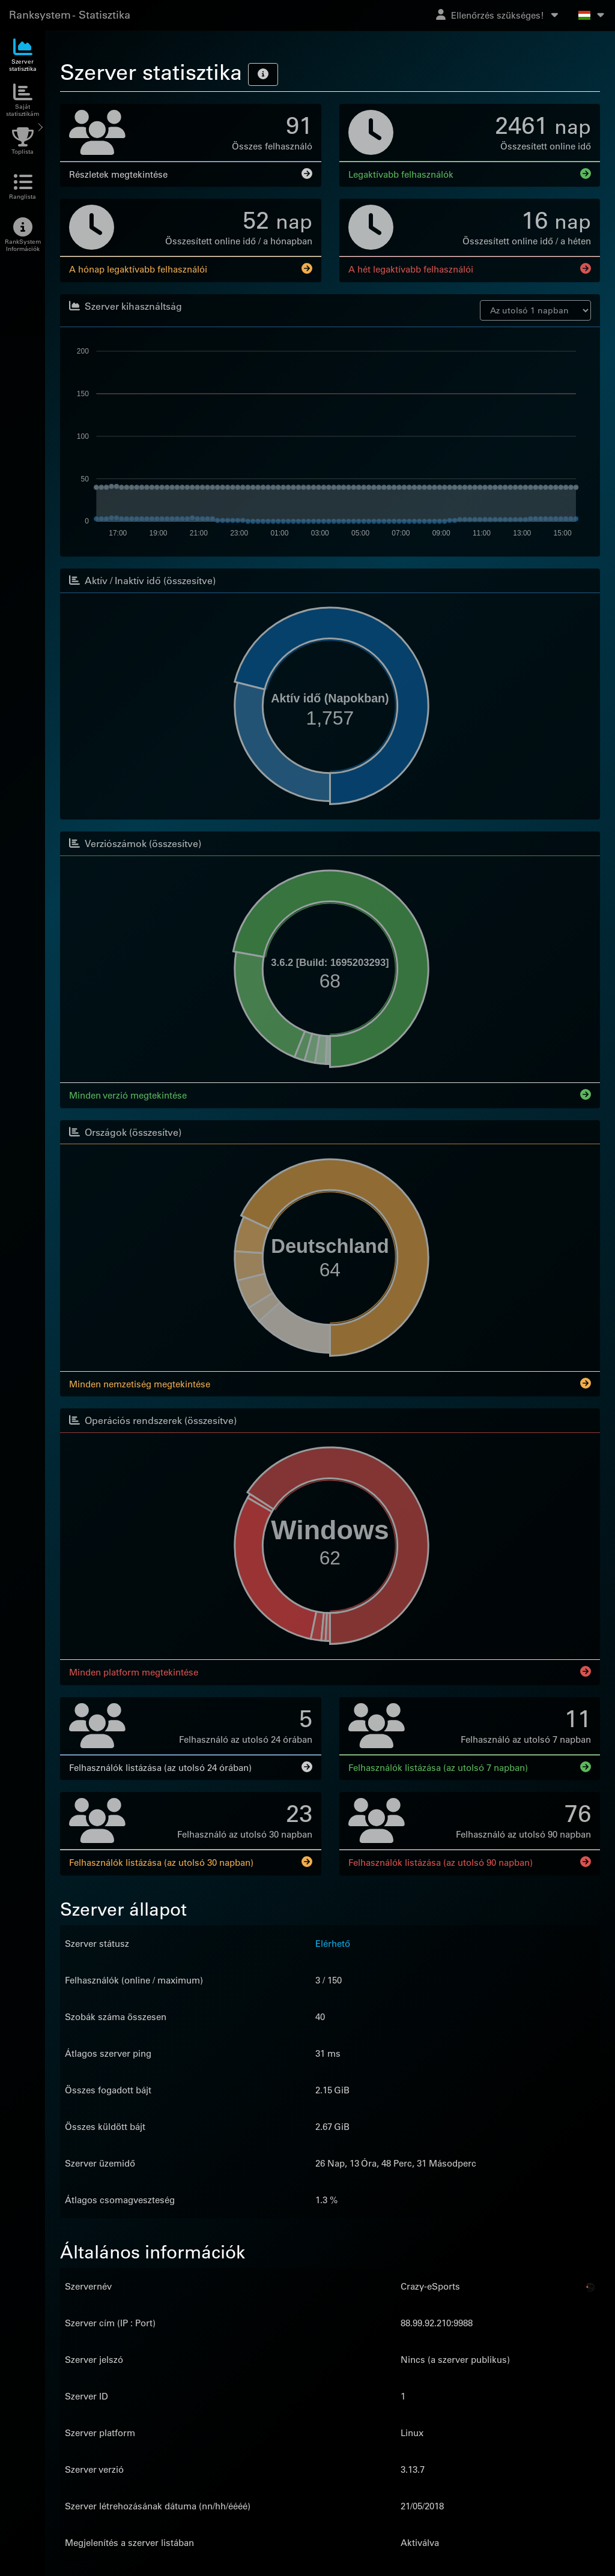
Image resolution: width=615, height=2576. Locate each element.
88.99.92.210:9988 (437, 2321)
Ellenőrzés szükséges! (497, 15)
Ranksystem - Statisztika (69, 15)
